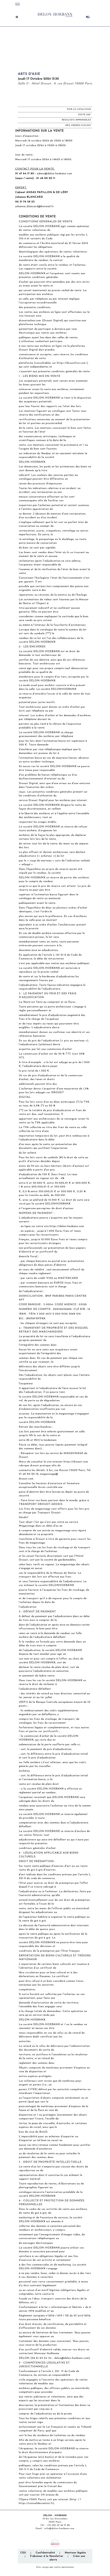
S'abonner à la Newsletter (46, 2556)
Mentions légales (75, 2553)
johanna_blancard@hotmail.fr (34, 206)
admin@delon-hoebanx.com (54, 173)
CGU (23, 2553)
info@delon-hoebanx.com (59, 2528)
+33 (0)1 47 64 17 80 (58, 2525)
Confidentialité (45, 2553)
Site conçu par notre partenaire (55, 2567)
